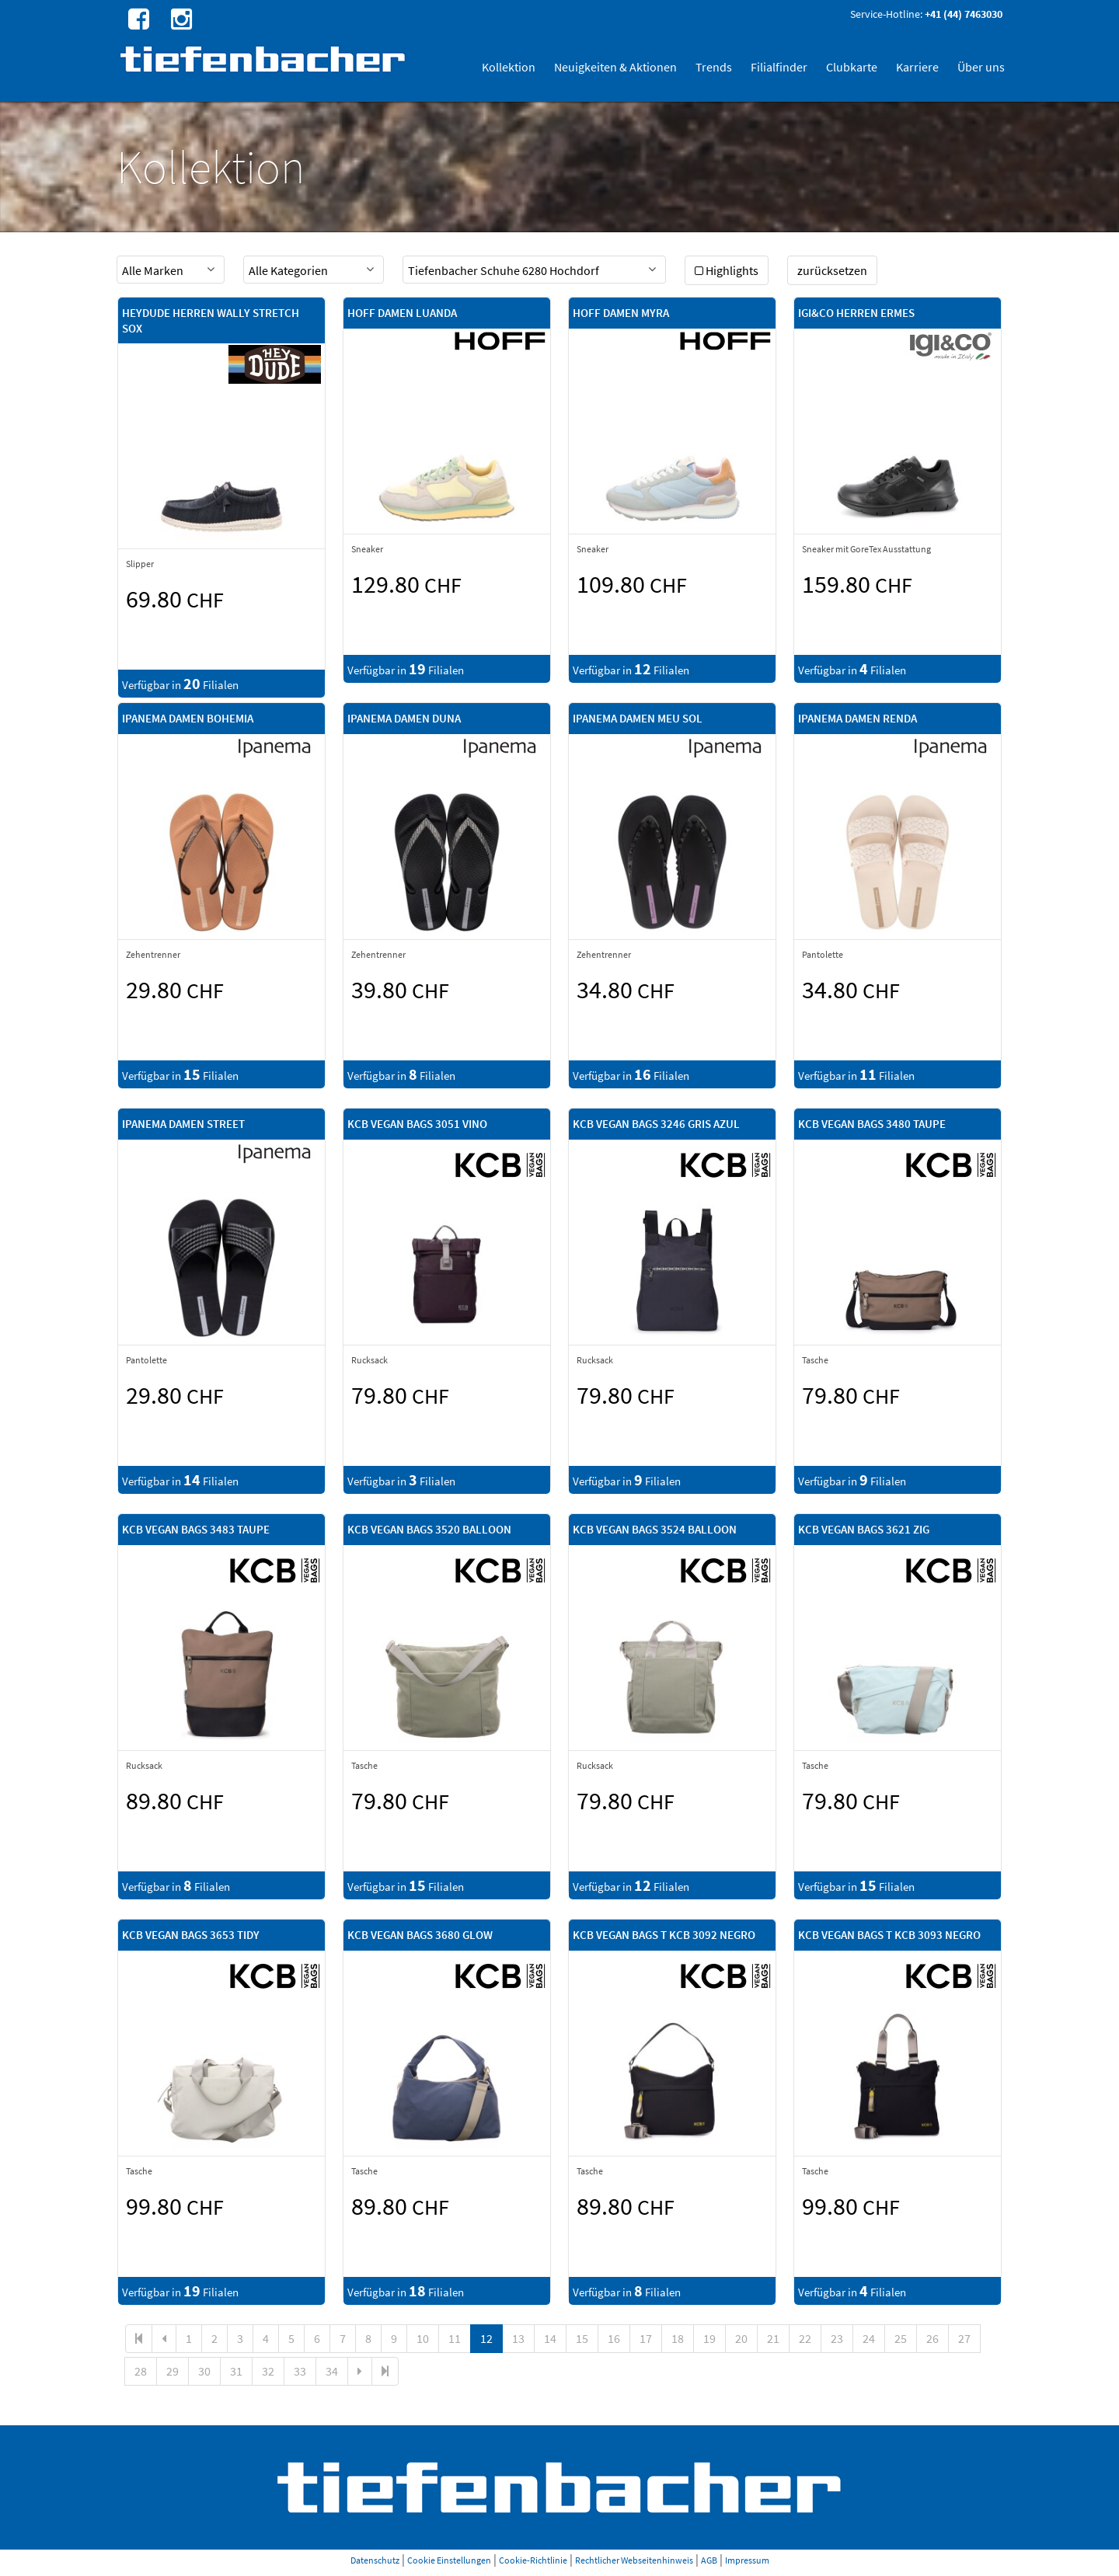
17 (646, 2338)
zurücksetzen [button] (832, 270)
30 (204, 2371)
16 (614, 2338)
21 (773, 2338)
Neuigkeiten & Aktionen (615, 67)
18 (677, 2338)
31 (236, 2371)
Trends (713, 67)
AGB (709, 2560)
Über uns (981, 67)
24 (869, 2338)
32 (268, 2371)
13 (518, 2338)
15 (582, 2338)
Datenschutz (374, 2560)
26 (932, 2338)
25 (900, 2338)
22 (805, 2338)
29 (172, 2371)
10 (423, 2338)
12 (486, 2338)
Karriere (917, 67)
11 (454, 2338)
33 (300, 2371)
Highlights (726, 270)
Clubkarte (851, 67)
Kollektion (508, 67)
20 (741, 2338)
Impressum (747, 2560)
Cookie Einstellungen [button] (449, 2560)
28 (140, 2371)
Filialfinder (779, 67)
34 (332, 2371)
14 (550, 2338)
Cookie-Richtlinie (533, 2560)
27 (964, 2338)
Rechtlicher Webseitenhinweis (634, 2560)
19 (709, 2338)
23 (837, 2338)
